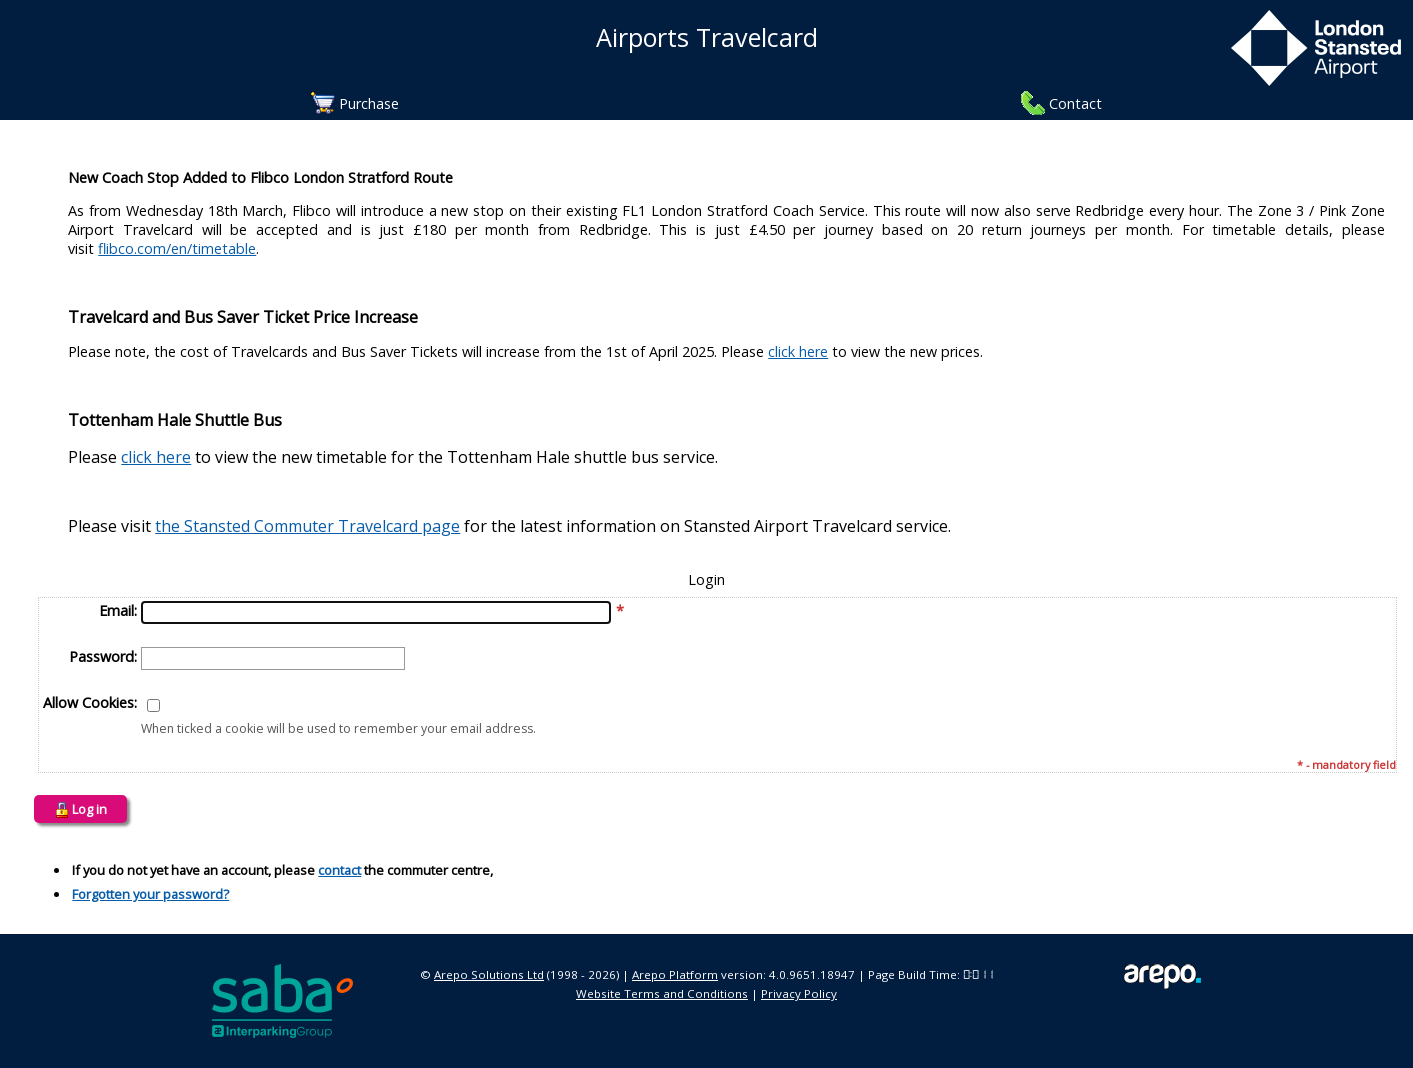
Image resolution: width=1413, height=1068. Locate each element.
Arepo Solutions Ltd (489, 974)
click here (798, 351)
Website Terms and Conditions (662, 993)
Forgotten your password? (150, 894)
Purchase (369, 103)
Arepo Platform (675, 974)
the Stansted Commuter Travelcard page (307, 526)
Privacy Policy (799, 993)
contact (339, 870)
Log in (80, 809)
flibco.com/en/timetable (177, 248)
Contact (1075, 103)
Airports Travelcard (707, 37)
